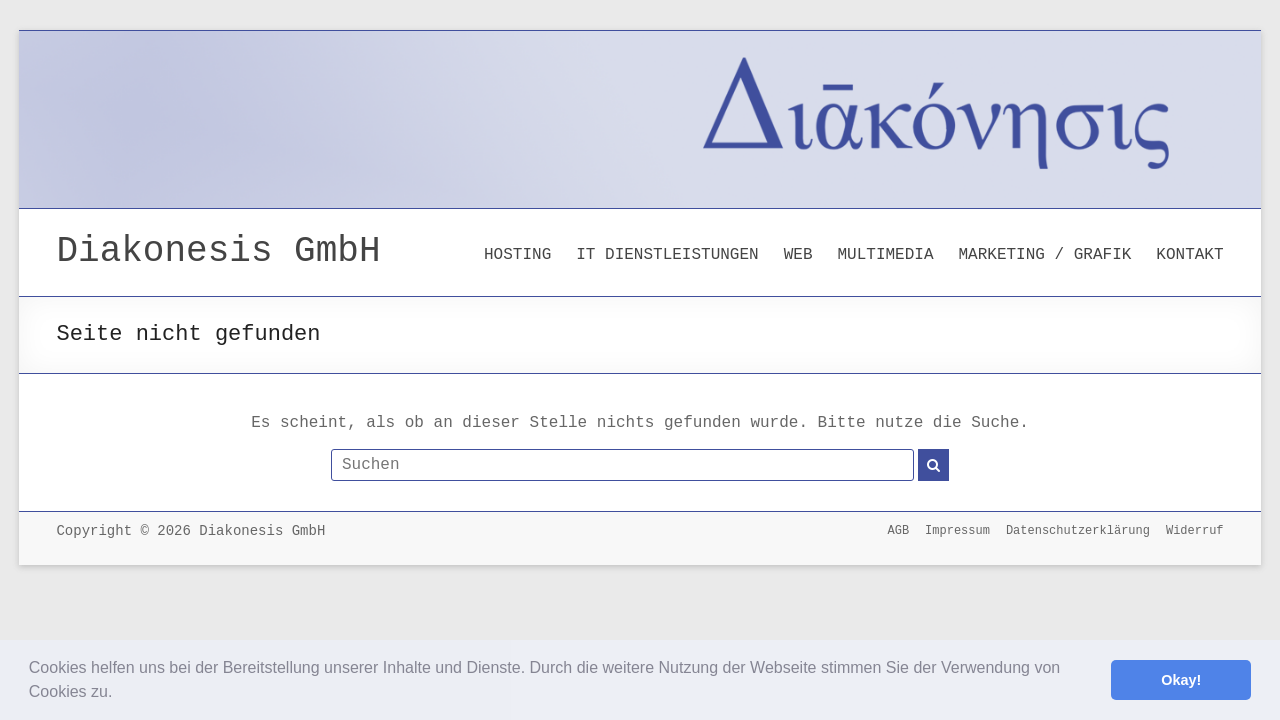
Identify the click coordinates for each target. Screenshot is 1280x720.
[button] (120, 694)
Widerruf (1195, 531)
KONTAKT (1189, 255)
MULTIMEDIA (885, 255)
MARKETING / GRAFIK (1045, 255)
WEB (798, 255)
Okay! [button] (1181, 680)
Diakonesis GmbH (218, 251)
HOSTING (517, 255)
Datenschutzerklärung (1078, 531)
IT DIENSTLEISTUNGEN (667, 255)
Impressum (957, 531)
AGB (898, 531)
